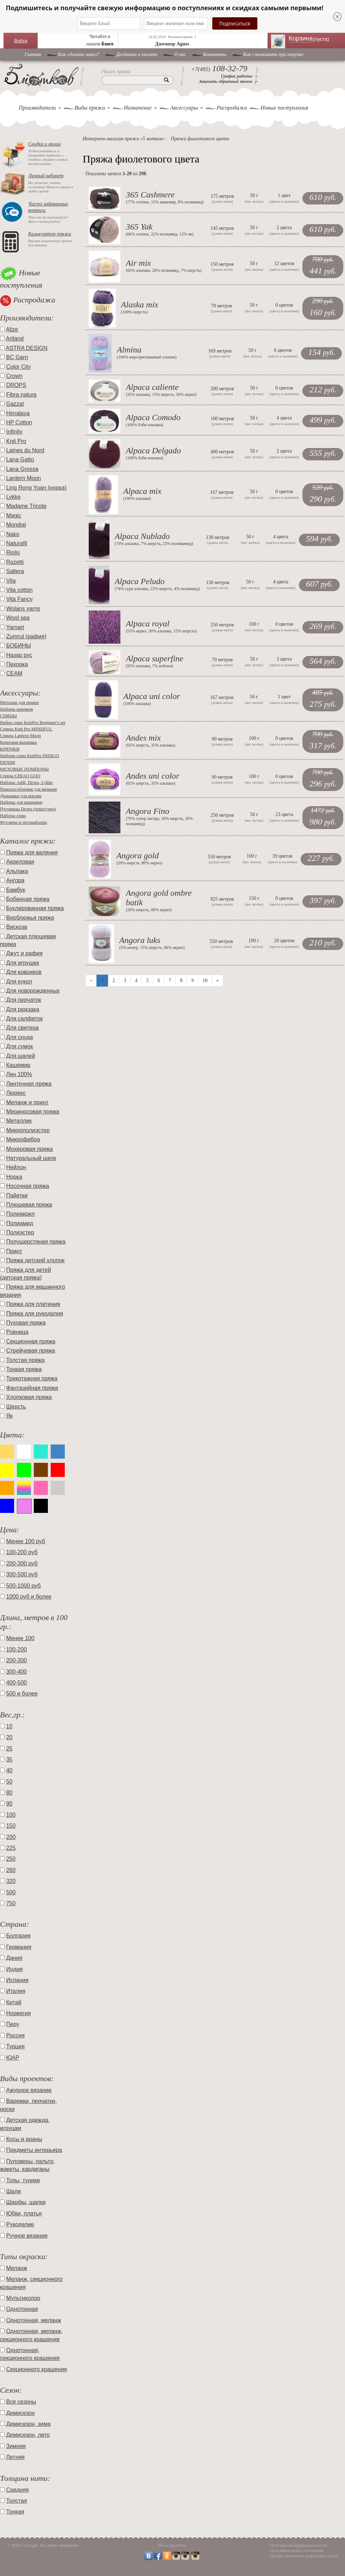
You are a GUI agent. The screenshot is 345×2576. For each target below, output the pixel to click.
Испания (17, 1980)
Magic (13, 516)
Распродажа (232, 108)
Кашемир (18, 1065)
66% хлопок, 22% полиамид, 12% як (159, 234)
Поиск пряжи (116, 71)
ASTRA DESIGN (27, 348)
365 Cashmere (150, 194)
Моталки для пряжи (19, 702)
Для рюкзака (22, 1009)
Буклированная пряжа (35, 908)
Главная (33, 54)
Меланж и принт (27, 1102)
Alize (12, 329)
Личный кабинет (45, 175)
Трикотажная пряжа (31, 1378)
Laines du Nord (25, 450)
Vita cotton (19, 590)
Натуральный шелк (31, 1158)
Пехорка (17, 664)
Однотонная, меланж (33, 2320)
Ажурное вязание (28, 2090)
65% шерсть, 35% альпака (150, 745)
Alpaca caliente (152, 387)
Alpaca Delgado (153, 450)
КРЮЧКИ (9, 749)
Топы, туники (23, 2180)
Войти (20, 40)
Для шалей (20, 1056)
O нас (180, 54)
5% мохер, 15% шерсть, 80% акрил (152, 947)
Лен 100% (19, 1074)
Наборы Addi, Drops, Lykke (26, 782)
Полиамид (19, 1223)
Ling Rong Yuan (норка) (36, 488)
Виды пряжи (90, 108)
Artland (15, 339)
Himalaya (18, 413)
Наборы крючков (16, 709)
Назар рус (19, 655)
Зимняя (16, 2446)
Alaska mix (139, 304)
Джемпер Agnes (172, 44)
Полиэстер (20, 1232)
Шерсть (16, 1407)
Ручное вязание (27, 2236)
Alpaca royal (147, 623)
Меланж (16, 2268)
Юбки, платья (24, 2213)
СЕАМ (14, 673)
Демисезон (20, 2413)
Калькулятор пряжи (49, 234)
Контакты (214, 54)
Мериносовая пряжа (32, 1112)
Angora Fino (147, 811)
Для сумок (19, 1046)
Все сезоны (21, 2402)
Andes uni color (152, 775)
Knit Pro (16, 441)
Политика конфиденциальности (298, 2545)
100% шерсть (134, 311)
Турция (15, 2046)
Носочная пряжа (27, 1186)
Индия (14, 1969)
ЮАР (12, 2058)
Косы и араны (24, 2139)
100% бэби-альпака (144, 424)
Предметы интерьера (34, 2150)
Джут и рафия (24, 953)
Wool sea (17, 618)
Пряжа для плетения (33, 1304)
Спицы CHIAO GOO (20, 775)
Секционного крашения (36, 2369)
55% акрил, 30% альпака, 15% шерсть (161, 630)
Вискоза (16, 927)
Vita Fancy (19, 599)
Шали (13, 2191)
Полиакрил (20, 1214)
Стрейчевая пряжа (30, 1351)
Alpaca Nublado (142, 536)
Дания (14, 1958)
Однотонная (22, 2309)
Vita (10, 581)
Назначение (137, 108)
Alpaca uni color (151, 696)
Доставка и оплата (136, 54)
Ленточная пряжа (28, 1084)
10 (204, 980)
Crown (14, 376)
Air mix (138, 263)
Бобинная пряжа (27, 899)
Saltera (15, 571)
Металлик (19, 1121)
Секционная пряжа (30, 1341)
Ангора (15, 880)
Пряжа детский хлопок (35, 1260)
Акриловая (20, 862)
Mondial (16, 525)
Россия (15, 2035)
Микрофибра (23, 1139)
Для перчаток (23, 1000)
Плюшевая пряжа (29, 1205)
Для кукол (19, 982)
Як (9, 1416)
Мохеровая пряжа (29, 1149)
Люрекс (15, 1093)
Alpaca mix (142, 491)
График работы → (239, 76)
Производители (37, 108)
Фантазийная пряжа (32, 1388)
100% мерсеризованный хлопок (146, 357)
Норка (14, 1177)
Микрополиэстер (28, 1130)
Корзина (313, 38)
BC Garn (17, 357)
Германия (18, 1947)
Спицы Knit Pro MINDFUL (26, 728)
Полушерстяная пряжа (35, 1242)
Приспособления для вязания (28, 789)
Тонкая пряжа (24, 1369)
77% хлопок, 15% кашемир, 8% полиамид (164, 202)
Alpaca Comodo (153, 417)
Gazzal (15, 404)
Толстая (16, 2501)
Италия (15, 1991)
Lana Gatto (20, 459)
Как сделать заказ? (78, 54)
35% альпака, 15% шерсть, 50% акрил (161, 394)
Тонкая (15, 2512)
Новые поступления (284, 108)
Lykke (13, 497)
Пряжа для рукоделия (34, 1314)
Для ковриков (23, 972)
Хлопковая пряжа (29, 1397)
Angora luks (140, 940)
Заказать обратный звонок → (228, 81)
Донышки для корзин (21, 795)
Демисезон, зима (28, 2424)
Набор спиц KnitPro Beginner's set (32, 722)
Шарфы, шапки (25, 2202)
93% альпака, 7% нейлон (149, 665)
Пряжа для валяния (31, 852)
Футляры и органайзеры (23, 822)
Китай (13, 2002)
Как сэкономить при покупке (273, 54)
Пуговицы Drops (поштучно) (28, 808)
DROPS (16, 385)
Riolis (13, 553)
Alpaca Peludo (140, 581)
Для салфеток (24, 1019)
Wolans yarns (23, 609)
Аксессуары (184, 108)
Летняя (15, 2457)
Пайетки (16, 1195)
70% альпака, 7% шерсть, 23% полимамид (154, 543)
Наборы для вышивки (21, 802)
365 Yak (139, 226)
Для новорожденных (32, 991)
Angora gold (137, 855)
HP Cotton (19, 422)
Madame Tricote (26, 506)
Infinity (14, 432)
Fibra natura (21, 395)
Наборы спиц (13, 815)
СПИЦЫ (8, 715)
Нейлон (16, 1167)
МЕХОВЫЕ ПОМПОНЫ (24, 769)
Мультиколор (23, 2298)
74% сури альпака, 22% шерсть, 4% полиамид (157, 588)
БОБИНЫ (18, 646)
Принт (14, 1251)
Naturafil (16, 543)
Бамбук (15, 890)
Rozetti (15, 562)
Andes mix (143, 737)
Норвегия (18, 2013)
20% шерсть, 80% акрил (139, 862)
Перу (12, 2024)
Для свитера (22, 1028)
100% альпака (137, 498)
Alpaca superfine (154, 658)
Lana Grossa (22, 469)
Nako (12, 534)
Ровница (17, 1332)
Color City (18, 367)
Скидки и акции (44, 144)
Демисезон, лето (28, 2435)
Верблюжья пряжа (30, 918)
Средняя (17, 2490)
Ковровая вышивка (18, 742)
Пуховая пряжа (25, 1323)
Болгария (18, 1936)
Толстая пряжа (25, 1360)
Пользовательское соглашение (297, 2550)
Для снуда (19, 1037)
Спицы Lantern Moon (20, 735)
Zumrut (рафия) (26, 636)
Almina (129, 349)
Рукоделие (20, 2224)
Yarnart (15, 627)
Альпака (17, 871)
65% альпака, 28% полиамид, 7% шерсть (163, 270)
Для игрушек (22, 963)
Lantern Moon (23, 478)
